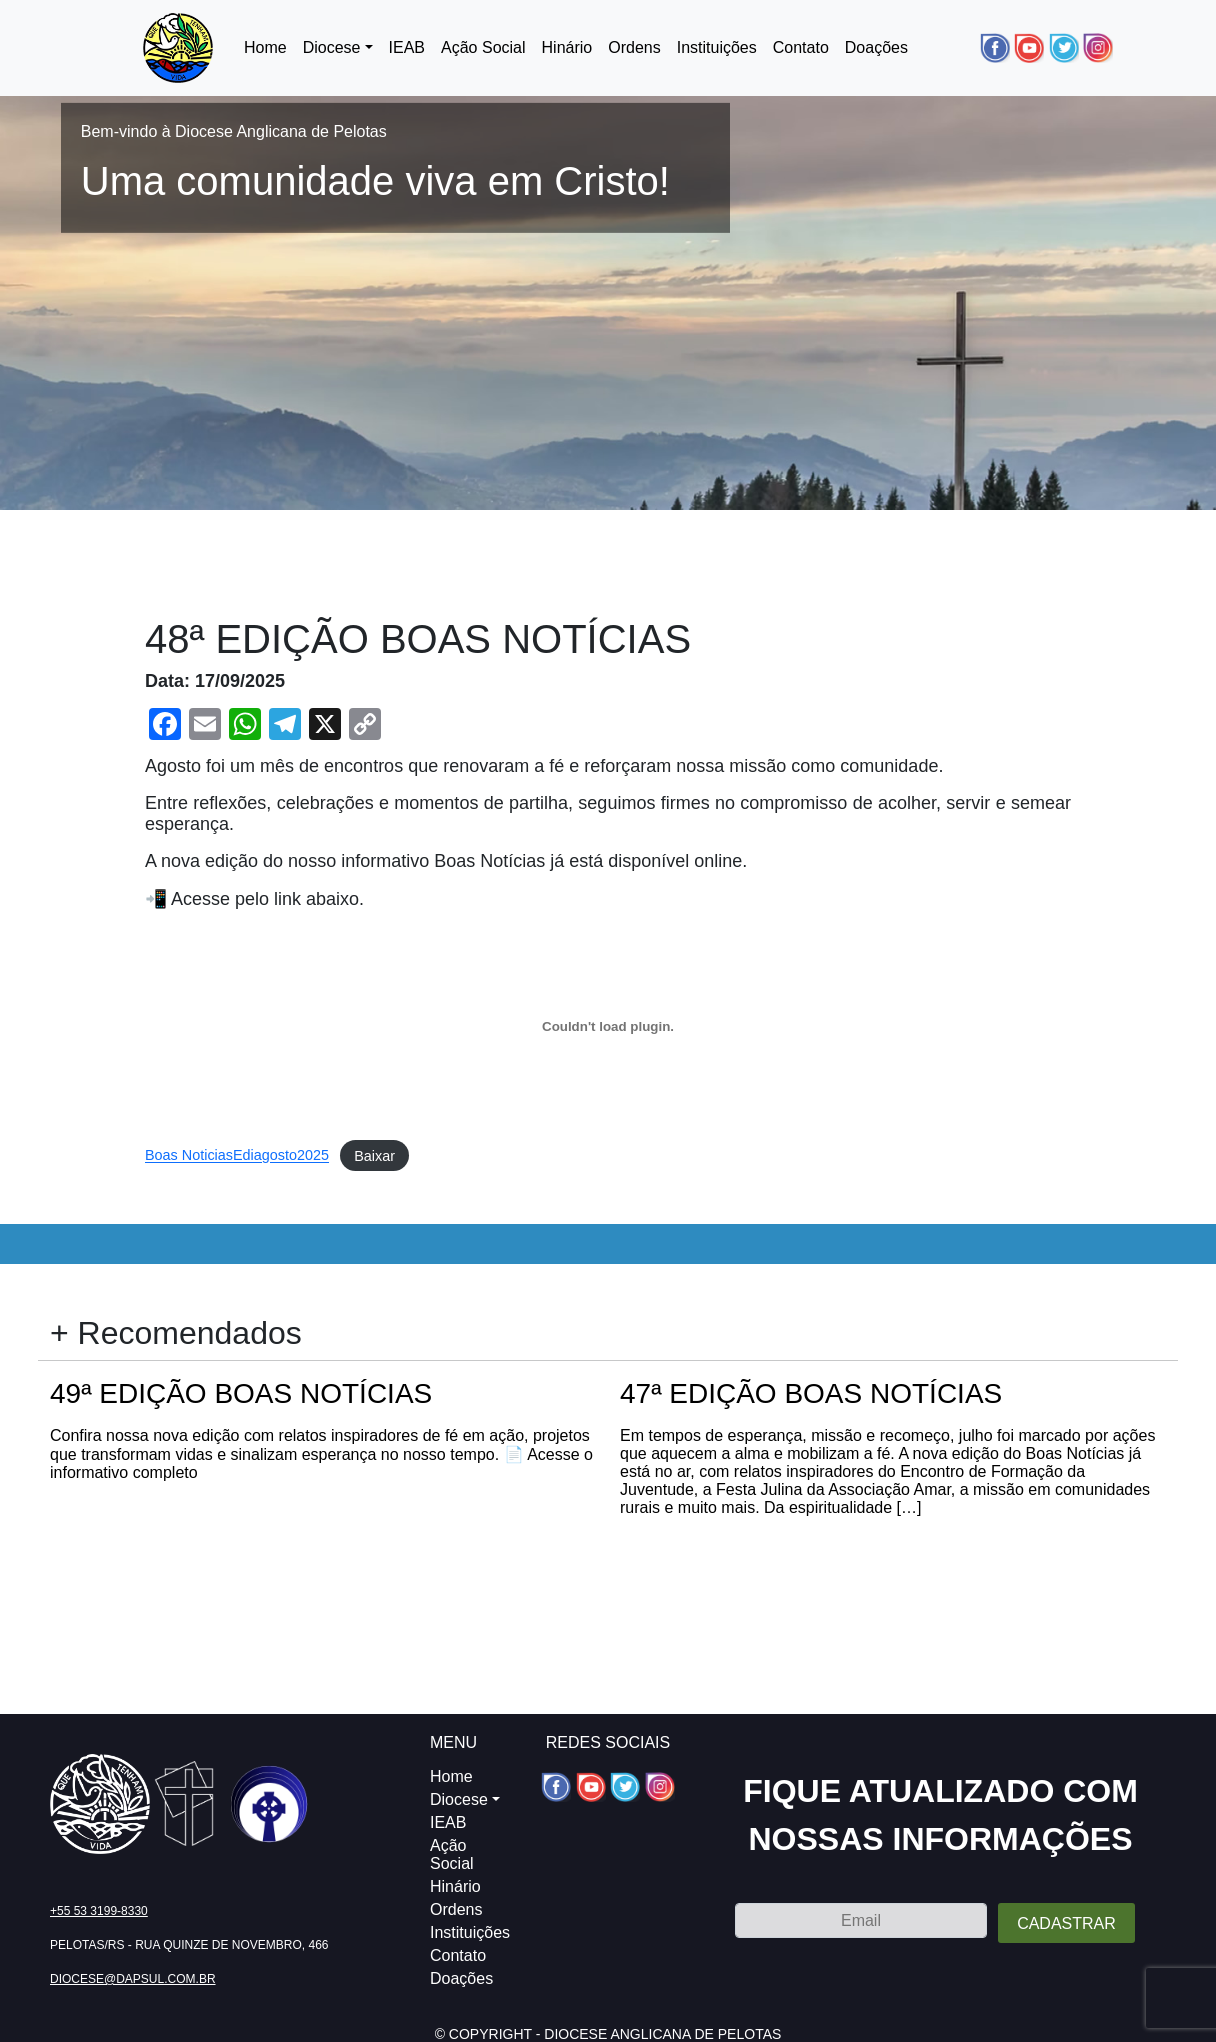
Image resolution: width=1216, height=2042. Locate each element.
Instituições (717, 47)
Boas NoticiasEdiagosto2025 (237, 1156)
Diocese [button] (332, 47)
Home (265, 47)
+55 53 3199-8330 (99, 1911)
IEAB (407, 47)
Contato (801, 47)
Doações (876, 47)
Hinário (567, 47)
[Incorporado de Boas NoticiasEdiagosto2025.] (608, 1026)
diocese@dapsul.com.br (133, 1979)
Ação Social (483, 47)
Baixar (374, 1156)
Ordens (634, 47)
